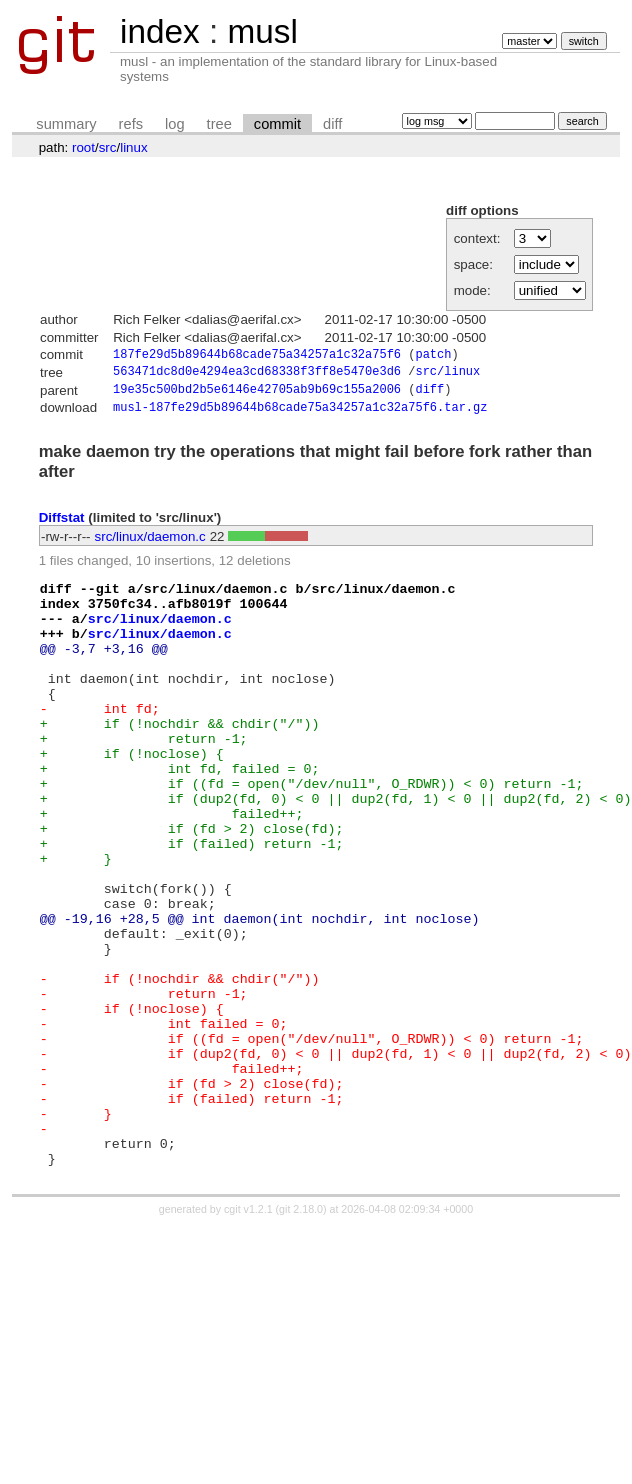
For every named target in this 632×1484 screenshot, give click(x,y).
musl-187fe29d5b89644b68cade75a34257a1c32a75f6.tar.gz (300, 413)
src (108, 147)
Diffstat (62, 524)
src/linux (447, 374)
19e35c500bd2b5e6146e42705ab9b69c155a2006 (257, 394)
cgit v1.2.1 (248, 1333)
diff (332, 124)
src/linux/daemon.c (150, 542)
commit (277, 124)
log (175, 124)
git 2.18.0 (301, 1333)
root (83, 147)
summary (66, 124)
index (160, 31)
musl (262, 31)
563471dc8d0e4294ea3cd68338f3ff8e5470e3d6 (257, 374)
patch (433, 355)
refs (131, 124)
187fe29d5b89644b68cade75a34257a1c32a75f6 (257, 355)
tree (219, 124)
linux (133, 147)
